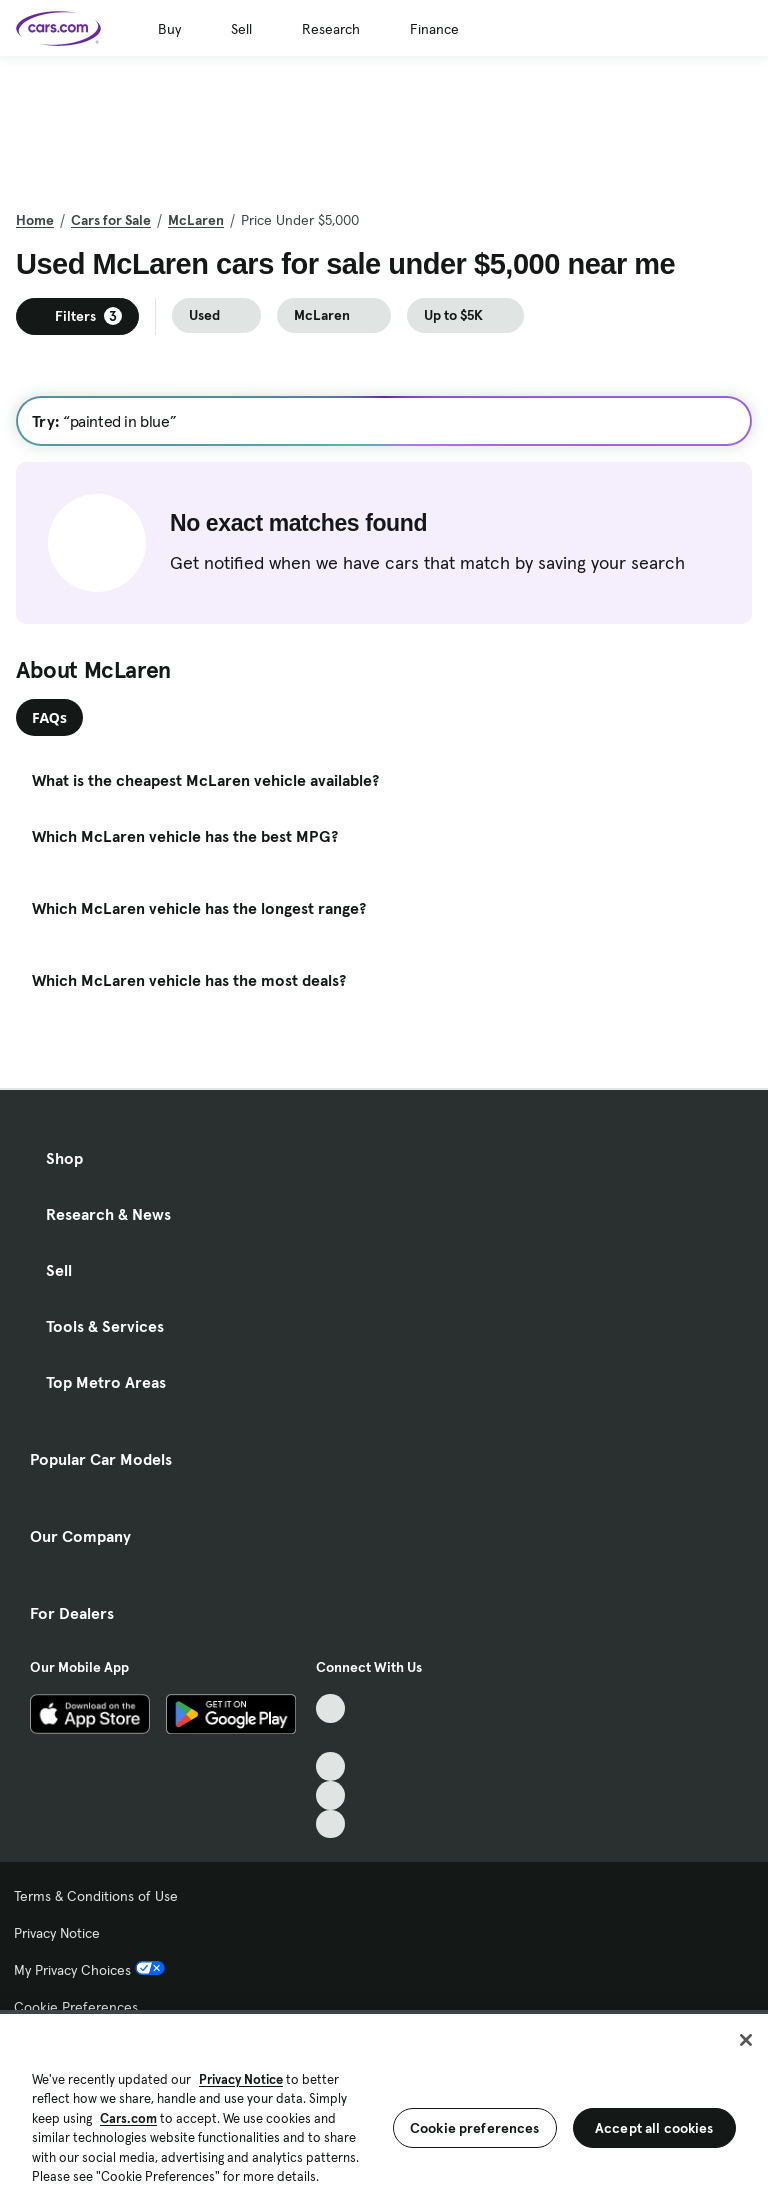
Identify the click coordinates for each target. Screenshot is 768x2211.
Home (35, 220)
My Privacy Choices (89, 1970)
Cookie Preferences (76, 2007)
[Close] (746, 2040)
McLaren (196, 220)
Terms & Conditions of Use (96, 1896)
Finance (434, 29)
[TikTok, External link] (330, 1708)
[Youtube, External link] (330, 1766)
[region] (384, 2110)
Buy (169, 29)
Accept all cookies (654, 2128)
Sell (241, 29)
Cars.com (128, 2118)
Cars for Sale (111, 220)
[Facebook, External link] (330, 1737)
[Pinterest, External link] (330, 1824)
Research (331, 29)
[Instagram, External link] (330, 1795)
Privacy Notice (57, 1933)
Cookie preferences (475, 2128)
